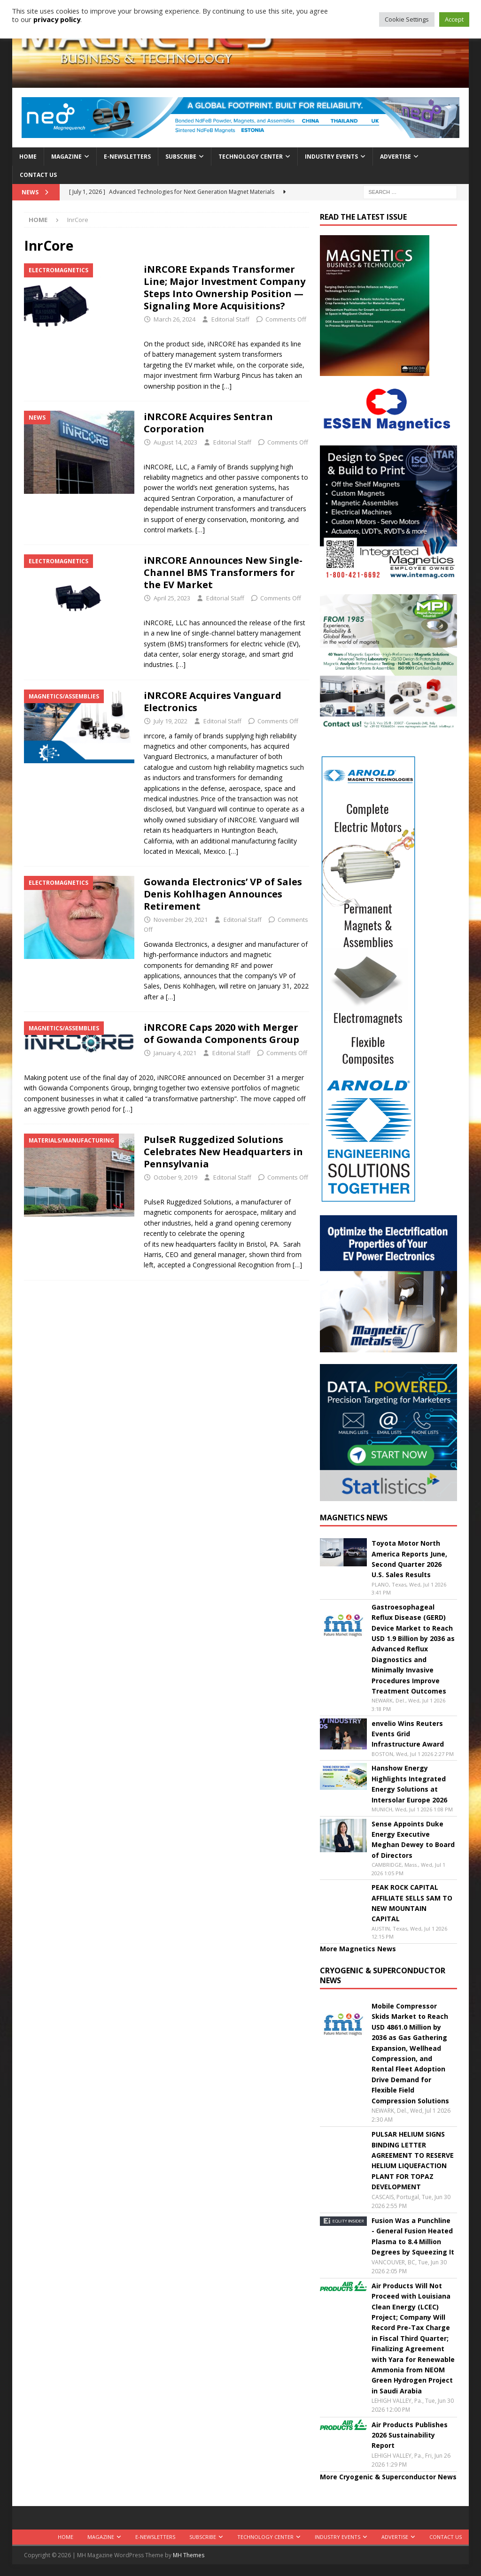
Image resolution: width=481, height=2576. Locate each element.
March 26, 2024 (174, 319)
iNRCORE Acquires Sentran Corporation (208, 422)
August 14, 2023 (175, 442)
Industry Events (331, 157)
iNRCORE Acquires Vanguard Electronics (212, 701)
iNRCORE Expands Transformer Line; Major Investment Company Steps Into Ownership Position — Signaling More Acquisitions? (224, 287)
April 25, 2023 (172, 598)
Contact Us (38, 175)
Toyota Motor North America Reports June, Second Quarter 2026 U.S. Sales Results (409, 1559)
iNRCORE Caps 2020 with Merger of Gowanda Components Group (221, 1033)
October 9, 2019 (175, 1177)
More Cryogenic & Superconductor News (388, 2476)
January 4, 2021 (175, 1053)
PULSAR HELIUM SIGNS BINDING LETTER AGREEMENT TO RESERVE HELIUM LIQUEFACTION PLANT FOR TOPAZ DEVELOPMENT (413, 2160)
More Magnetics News (358, 1948)
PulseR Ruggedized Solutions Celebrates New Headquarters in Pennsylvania (223, 1151)
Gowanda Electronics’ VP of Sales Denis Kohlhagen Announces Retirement (223, 893)
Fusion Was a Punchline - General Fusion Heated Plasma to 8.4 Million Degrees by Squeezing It (413, 2236)
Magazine (66, 157)
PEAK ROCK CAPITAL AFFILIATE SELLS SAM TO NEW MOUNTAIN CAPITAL (412, 1903)
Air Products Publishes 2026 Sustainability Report (410, 2435)
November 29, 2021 (181, 919)
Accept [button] (454, 19)
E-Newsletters (127, 157)
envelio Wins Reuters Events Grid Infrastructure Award (408, 1734)
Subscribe (180, 157)
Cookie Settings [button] (407, 19)
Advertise (395, 157)
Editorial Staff (230, 319)
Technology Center (250, 157)
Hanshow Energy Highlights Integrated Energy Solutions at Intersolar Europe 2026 (409, 1783)
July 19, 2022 (170, 721)
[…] (227, 386)
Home (28, 157)
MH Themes (188, 2555)
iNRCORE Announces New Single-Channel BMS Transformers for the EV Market (223, 572)
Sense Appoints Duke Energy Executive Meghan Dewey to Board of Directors (413, 1839)
